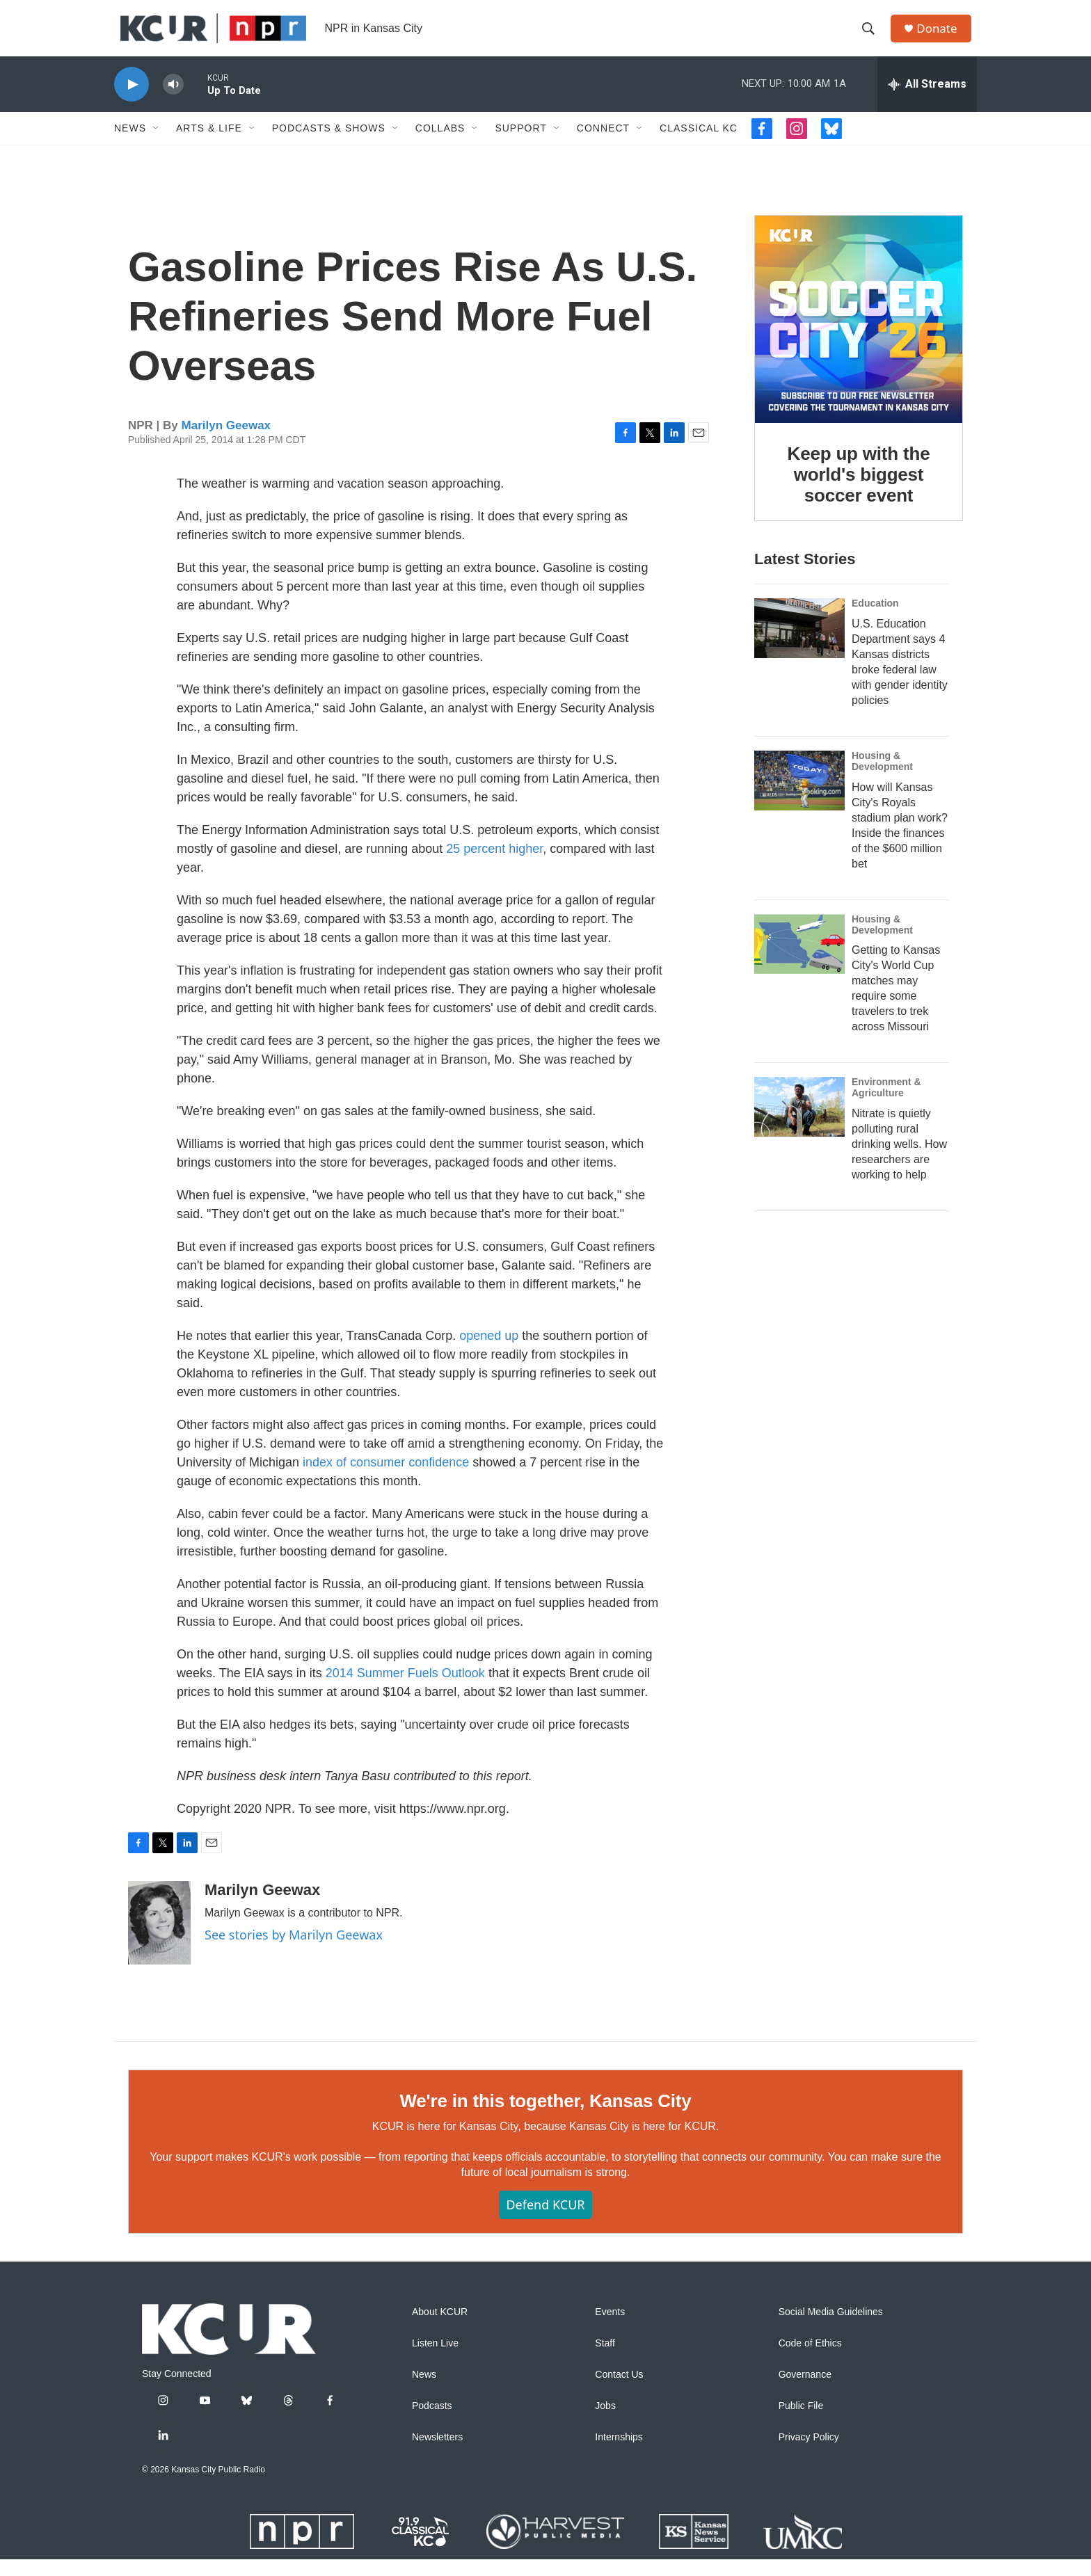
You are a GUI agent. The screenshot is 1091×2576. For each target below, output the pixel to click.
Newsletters (437, 2454)
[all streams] (927, 101)
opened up (488, 1352)
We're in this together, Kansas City (545, 2117)
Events (610, 2328)
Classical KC (699, 144)
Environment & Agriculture (886, 1104)
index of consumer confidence (386, 1479)
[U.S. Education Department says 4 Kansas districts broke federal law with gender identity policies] (799, 645)
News (130, 144)
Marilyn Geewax (226, 442)
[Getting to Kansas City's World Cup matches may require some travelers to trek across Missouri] (799, 961)
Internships (618, 2454)
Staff (605, 2360)
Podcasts (432, 2422)
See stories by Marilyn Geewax (294, 1951)
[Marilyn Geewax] (159, 1939)
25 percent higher (494, 865)
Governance (805, 2391)
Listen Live (435, 2360)
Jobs (605, 2422)
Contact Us (619, 2391)
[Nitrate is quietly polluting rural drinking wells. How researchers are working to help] (799, 1123)
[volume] (173, 101)
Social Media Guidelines (831, 2328)
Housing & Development (882, 778)
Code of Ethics (810, 2360)
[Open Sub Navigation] (156, 144)
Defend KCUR (545, 2221)
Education (875, 619)
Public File (801, 2422)
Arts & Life (209, 144)
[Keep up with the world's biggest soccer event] (858, 336)
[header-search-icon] (872, 37)
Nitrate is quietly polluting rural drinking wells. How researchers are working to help (899, 1160)
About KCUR (440, 2328)
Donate (941, 36)
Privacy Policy (809, 2454)
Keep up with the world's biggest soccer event (859, 491)
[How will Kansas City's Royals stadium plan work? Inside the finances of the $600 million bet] (799, 797)
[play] (131, 101)
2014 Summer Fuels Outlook (405, 1690)
